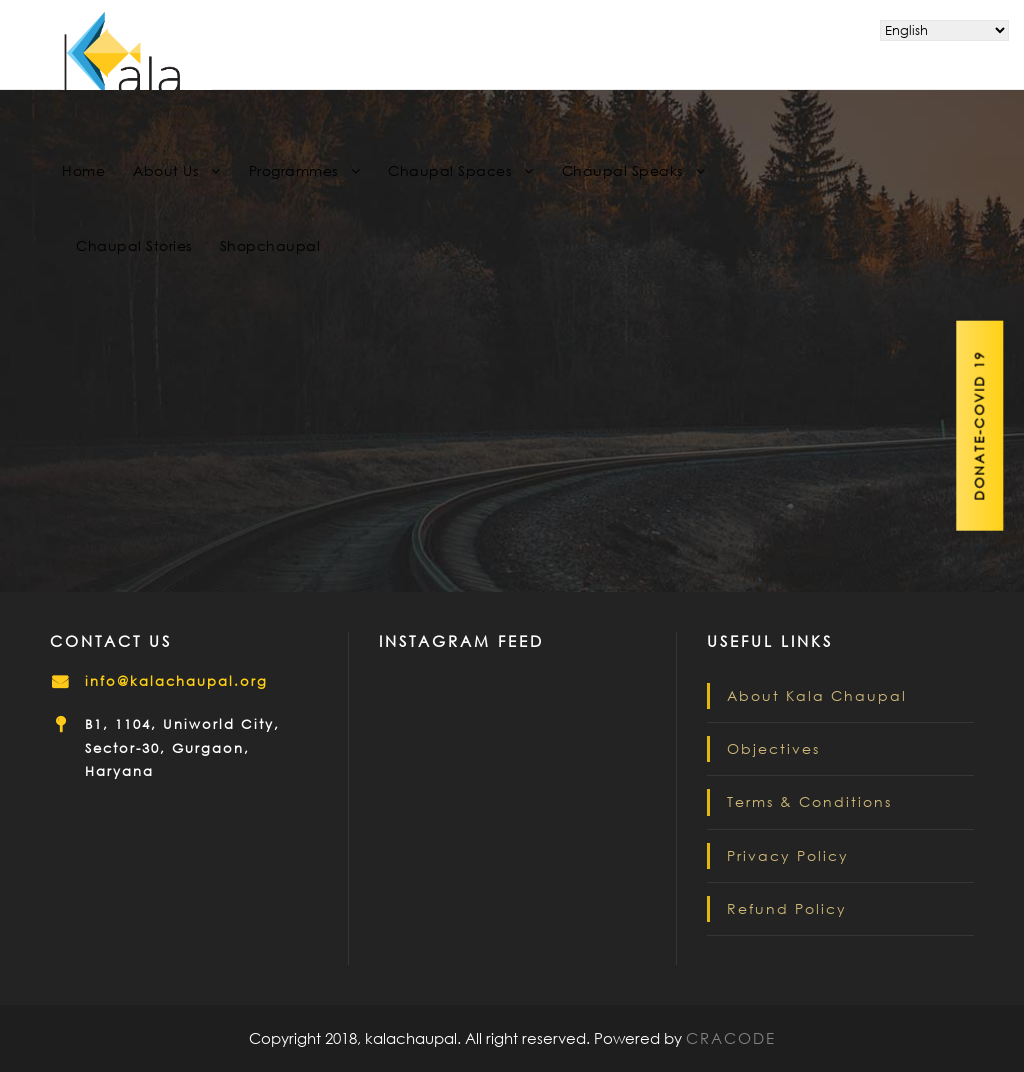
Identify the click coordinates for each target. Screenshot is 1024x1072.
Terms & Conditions (809, 801)
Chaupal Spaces (449, 170)
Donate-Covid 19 (980, 426)
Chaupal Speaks (622, 170)
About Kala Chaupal (817, 695)
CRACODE (731, 1038)
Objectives (773, 748)
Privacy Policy (788, 855)
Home (83, 170)
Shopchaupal (270, 245)
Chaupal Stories (134, 245)
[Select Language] (944, 30)
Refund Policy (787, 908)
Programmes (293, 170)
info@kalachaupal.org (176, 681)
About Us (165, 170)
